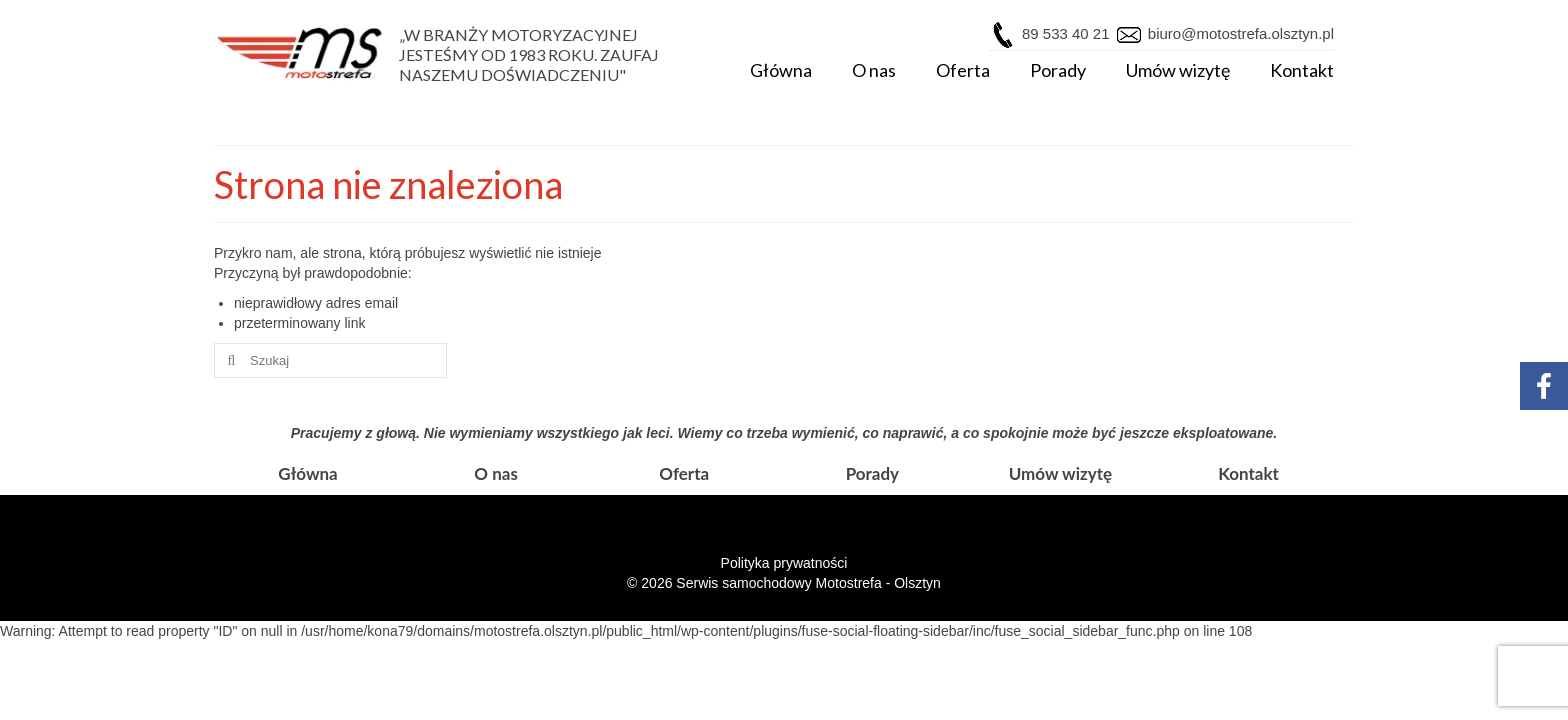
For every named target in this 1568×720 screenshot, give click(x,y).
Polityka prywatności (784, 563)
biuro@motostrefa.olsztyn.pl (1239, 33)
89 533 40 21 (1066, 33)
